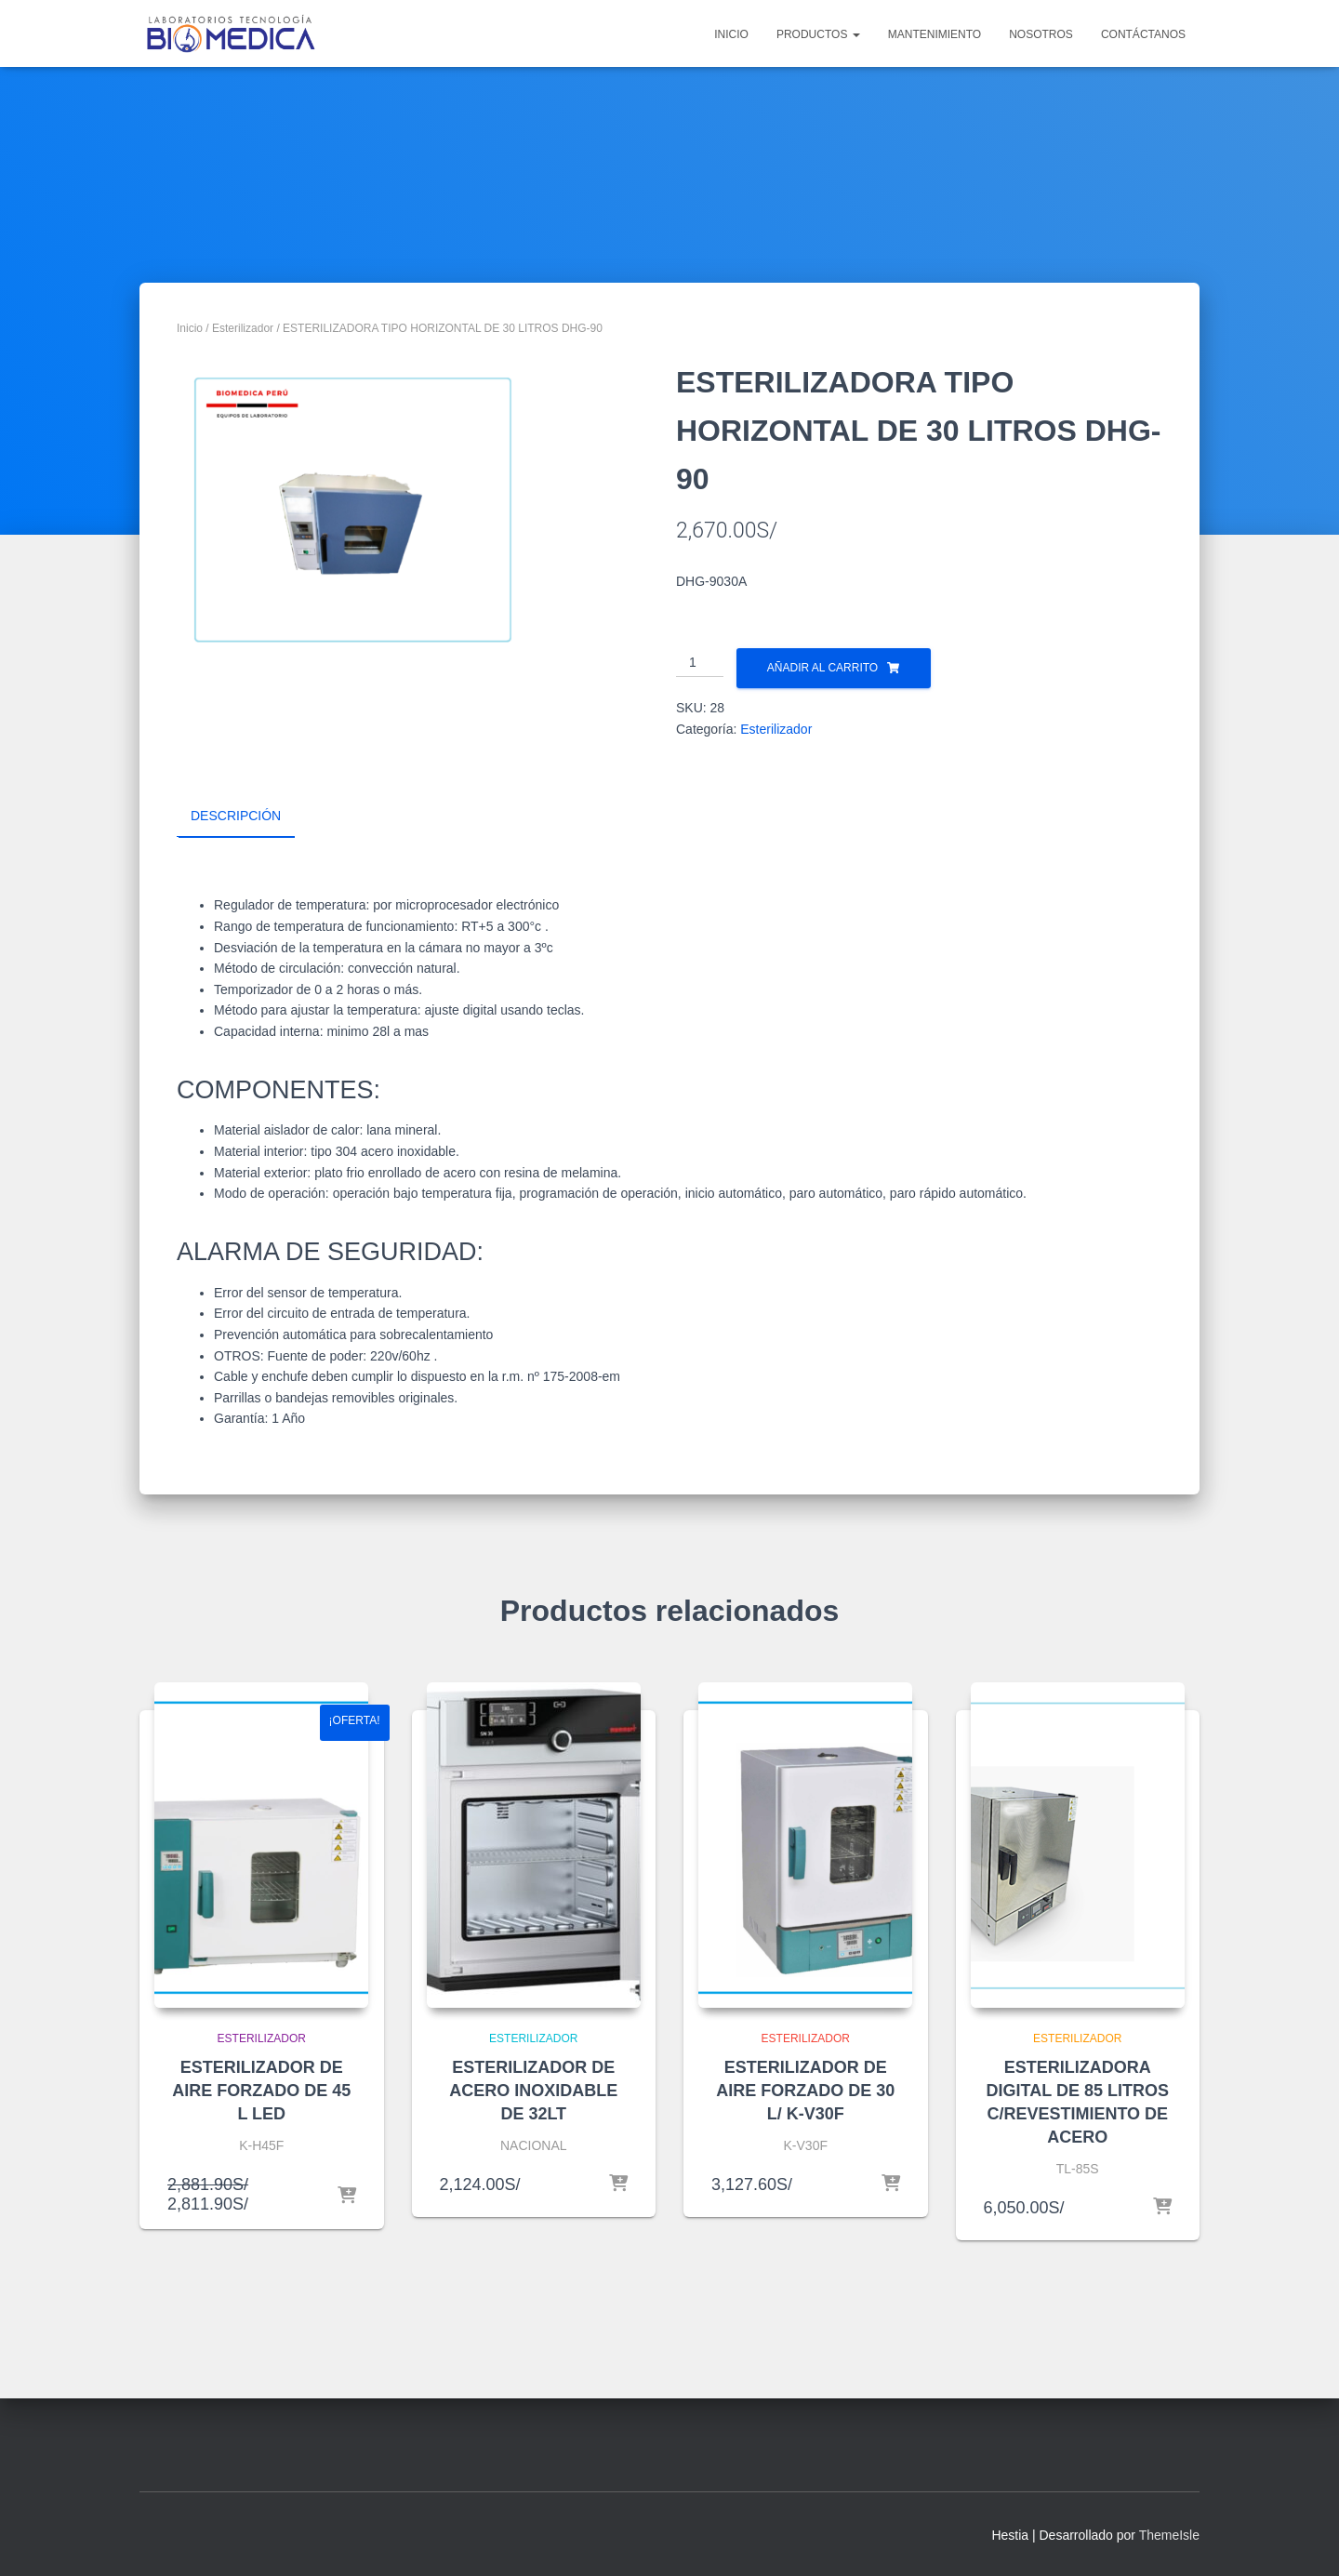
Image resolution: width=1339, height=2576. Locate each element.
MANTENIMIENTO (934, 34)
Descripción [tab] (236, 815)
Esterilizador (242, 328)
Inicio (190, 328)
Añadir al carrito (822, 667)
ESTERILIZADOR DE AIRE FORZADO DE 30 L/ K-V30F (805, 2089)
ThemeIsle (1169, 2534)
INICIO (731, 34)
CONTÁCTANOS (1143, 34)
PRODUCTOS (818, 34)
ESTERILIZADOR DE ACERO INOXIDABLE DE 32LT (533, 2089)
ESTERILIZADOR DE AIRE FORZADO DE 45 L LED (261, 2089)
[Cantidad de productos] (699, 663)
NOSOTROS (1041, 34)
